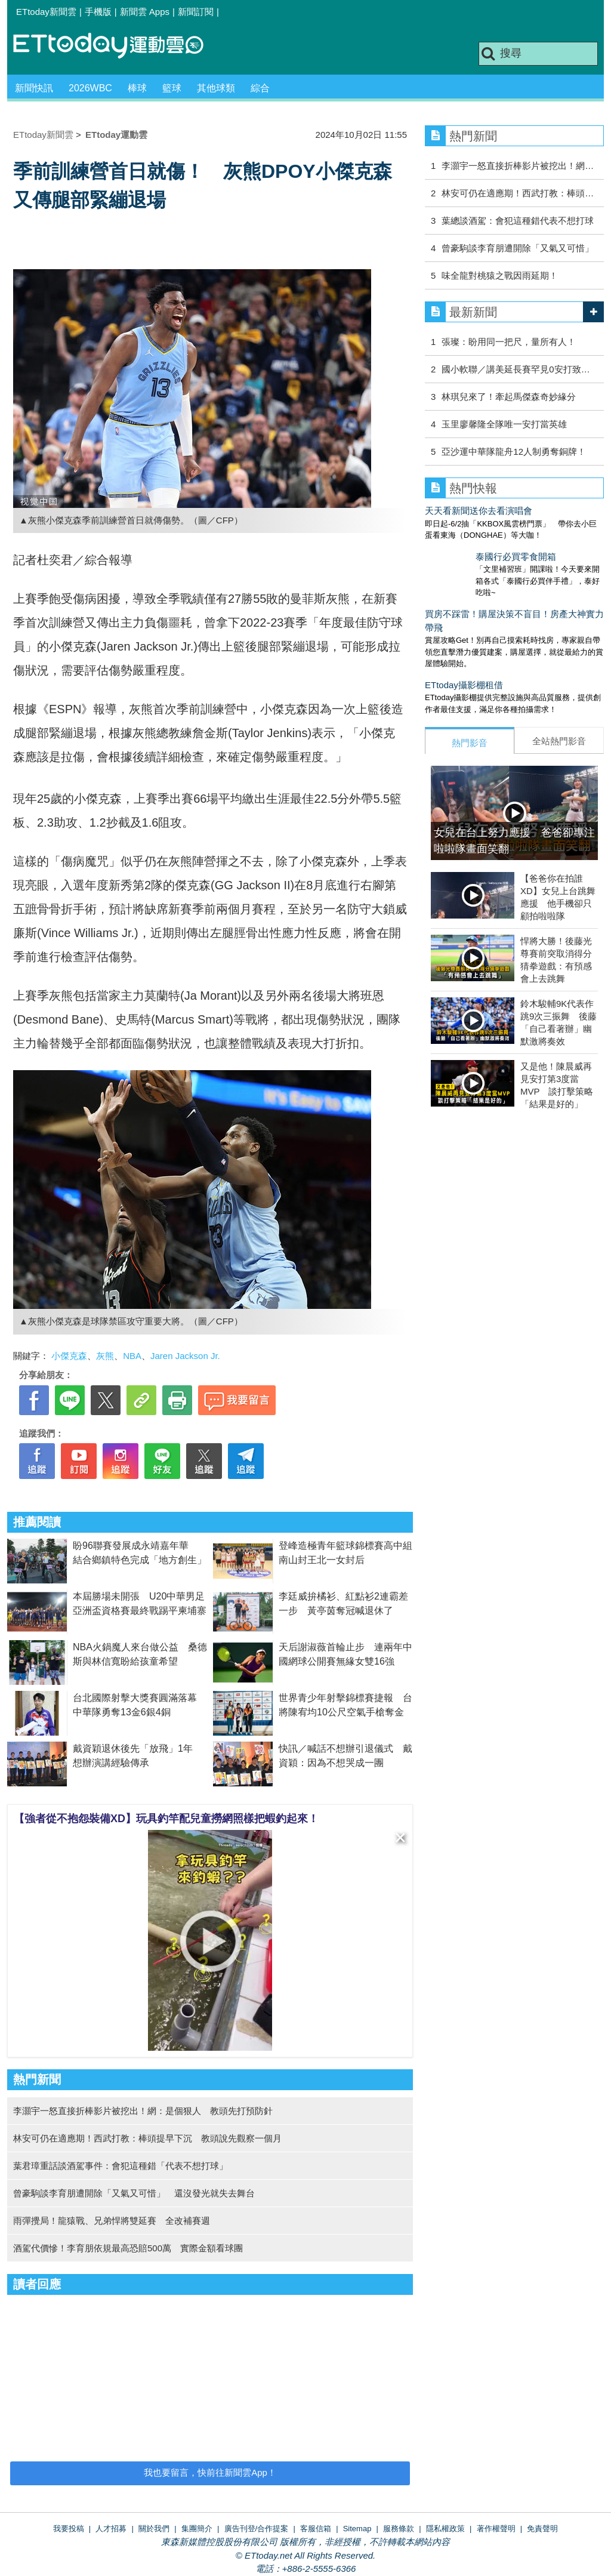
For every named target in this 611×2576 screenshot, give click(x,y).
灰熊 (105, 1356)
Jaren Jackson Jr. (185, 1356)
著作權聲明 (496, 2528)
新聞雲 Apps (144, 12)
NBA (132, 1356)
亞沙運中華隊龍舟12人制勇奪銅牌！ (514, 451)
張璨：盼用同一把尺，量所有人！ (509, 342)
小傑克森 (69, 1356)
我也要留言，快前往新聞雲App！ (210, 2472)
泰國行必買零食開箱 (465, 556)
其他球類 (216, 88)
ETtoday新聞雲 (46, 12)
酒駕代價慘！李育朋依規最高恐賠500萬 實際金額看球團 (128, 2248)
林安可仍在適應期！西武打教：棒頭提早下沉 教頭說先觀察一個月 (147, 2138)
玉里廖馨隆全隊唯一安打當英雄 (504, 424)
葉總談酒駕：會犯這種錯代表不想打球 (518, 220)
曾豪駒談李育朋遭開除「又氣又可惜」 (518, 248)
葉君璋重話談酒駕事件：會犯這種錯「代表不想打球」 (120, 2166)
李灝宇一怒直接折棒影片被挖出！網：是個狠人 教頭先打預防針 (143, 2111)
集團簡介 (196, 2528)
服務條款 (398, 2528)
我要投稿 (68, 2528)
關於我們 (153, 2528)
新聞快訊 (34, 88)
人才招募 (110, 2528)
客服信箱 (315, 2528)
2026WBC (90, 88)
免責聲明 (542, 2528)
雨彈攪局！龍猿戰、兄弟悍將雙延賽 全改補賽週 (111, 2221)
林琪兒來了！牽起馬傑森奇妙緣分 (509, 397)
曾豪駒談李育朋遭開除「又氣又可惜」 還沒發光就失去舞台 (134, 2193)
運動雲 (117, 46)
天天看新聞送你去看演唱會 (478, 511)
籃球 (171, 88)
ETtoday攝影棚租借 (464, 673)
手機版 (98, 12)
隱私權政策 (445, 2528)
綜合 (260, 88)
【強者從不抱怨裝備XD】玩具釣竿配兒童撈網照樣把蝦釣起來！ (166, 1819)
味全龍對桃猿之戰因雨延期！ (500, 275)
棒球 (137, 88)
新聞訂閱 (196, 12)
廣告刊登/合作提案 (256, 2528)
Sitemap (357, 2528)
